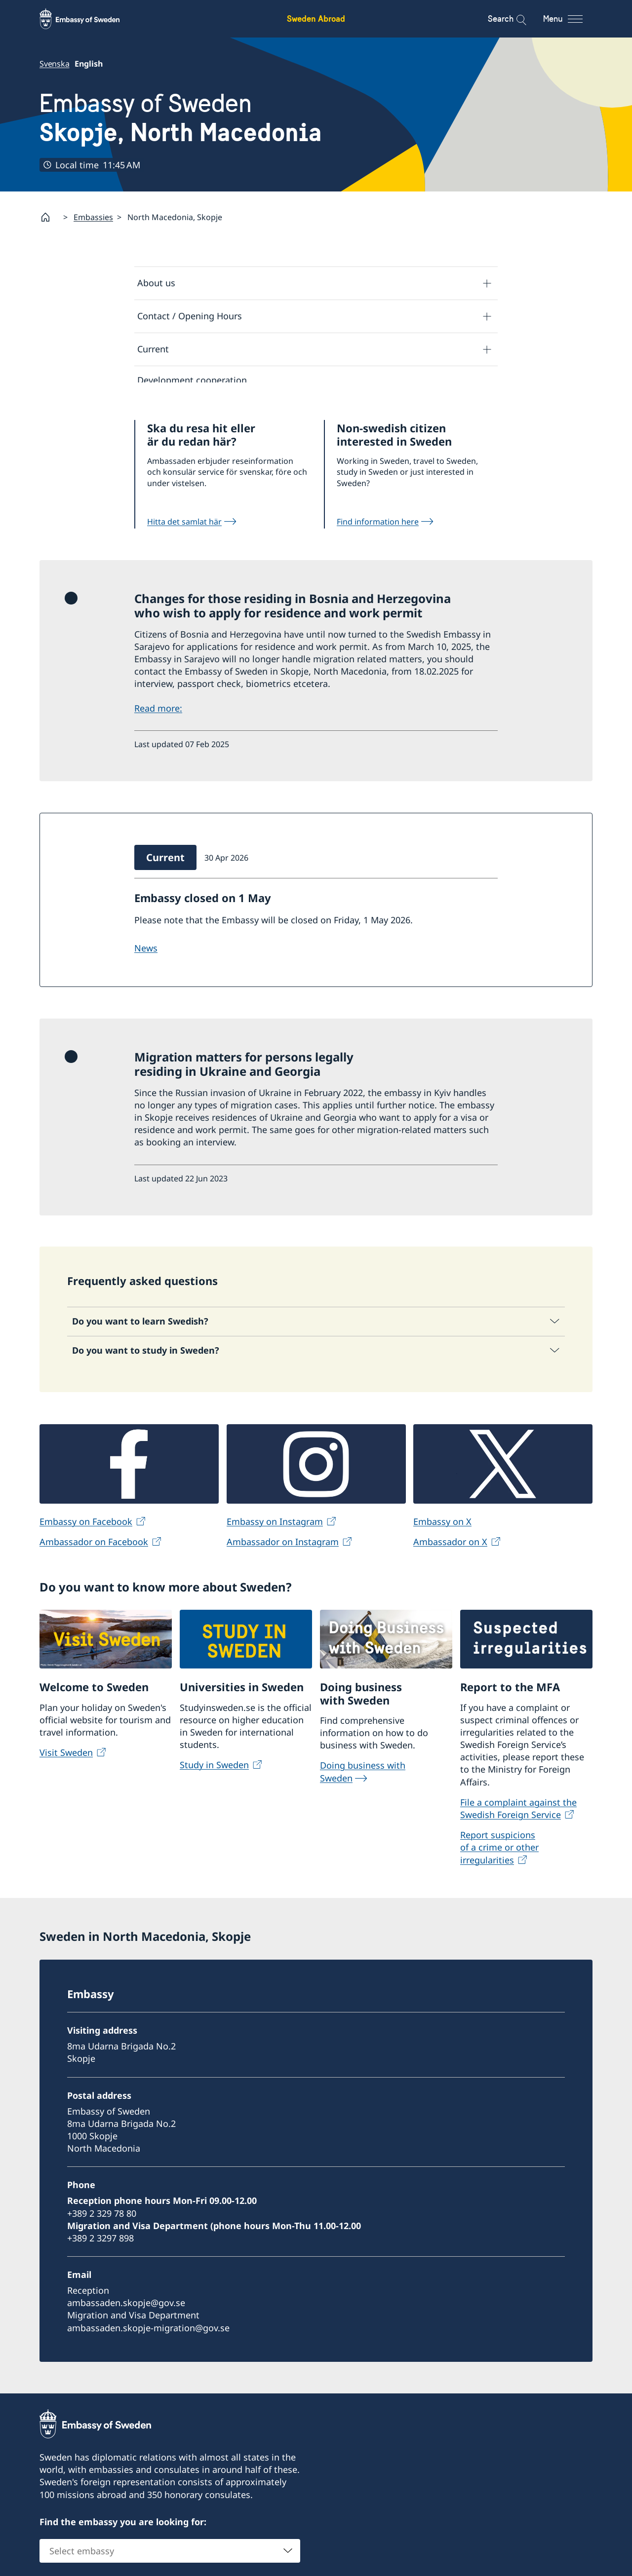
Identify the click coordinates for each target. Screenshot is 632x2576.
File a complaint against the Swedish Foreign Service (518, 1815)
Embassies (93, 217)
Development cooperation (192, 380)
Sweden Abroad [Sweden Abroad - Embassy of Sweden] (316, 18)
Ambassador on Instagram (283, 1548)
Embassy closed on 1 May (202, 904)
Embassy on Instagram (275, 1528)
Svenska (55, 63)
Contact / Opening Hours (189, 316)
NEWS (146, 955)
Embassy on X (442, 1528)
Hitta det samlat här (184, 528)
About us (156, 283)
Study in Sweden (214, 1771)
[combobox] (170, 2557)
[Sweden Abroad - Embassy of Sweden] (89, 18)
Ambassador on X (450, 1548)
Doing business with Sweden (362, 1778)
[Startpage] (49, 217)
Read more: (158, 714)
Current (153, 349)
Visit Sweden (66, 1759)
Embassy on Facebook (86, 1528)
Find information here (378, 528)
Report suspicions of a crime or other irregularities (499, 1853)
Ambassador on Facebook (94, 1548)
